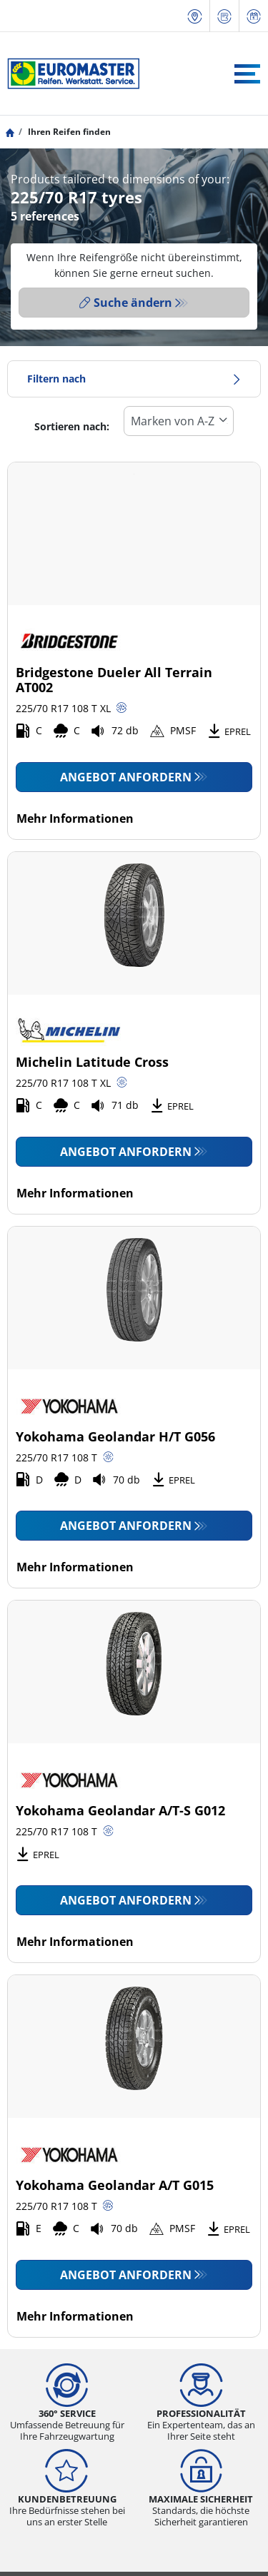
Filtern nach (134, 378)
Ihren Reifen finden (68, 132)
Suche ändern (125, 302)
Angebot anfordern (126, 777)
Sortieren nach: (71, 426)
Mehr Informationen (75, 818)
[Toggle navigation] (247, 73)
